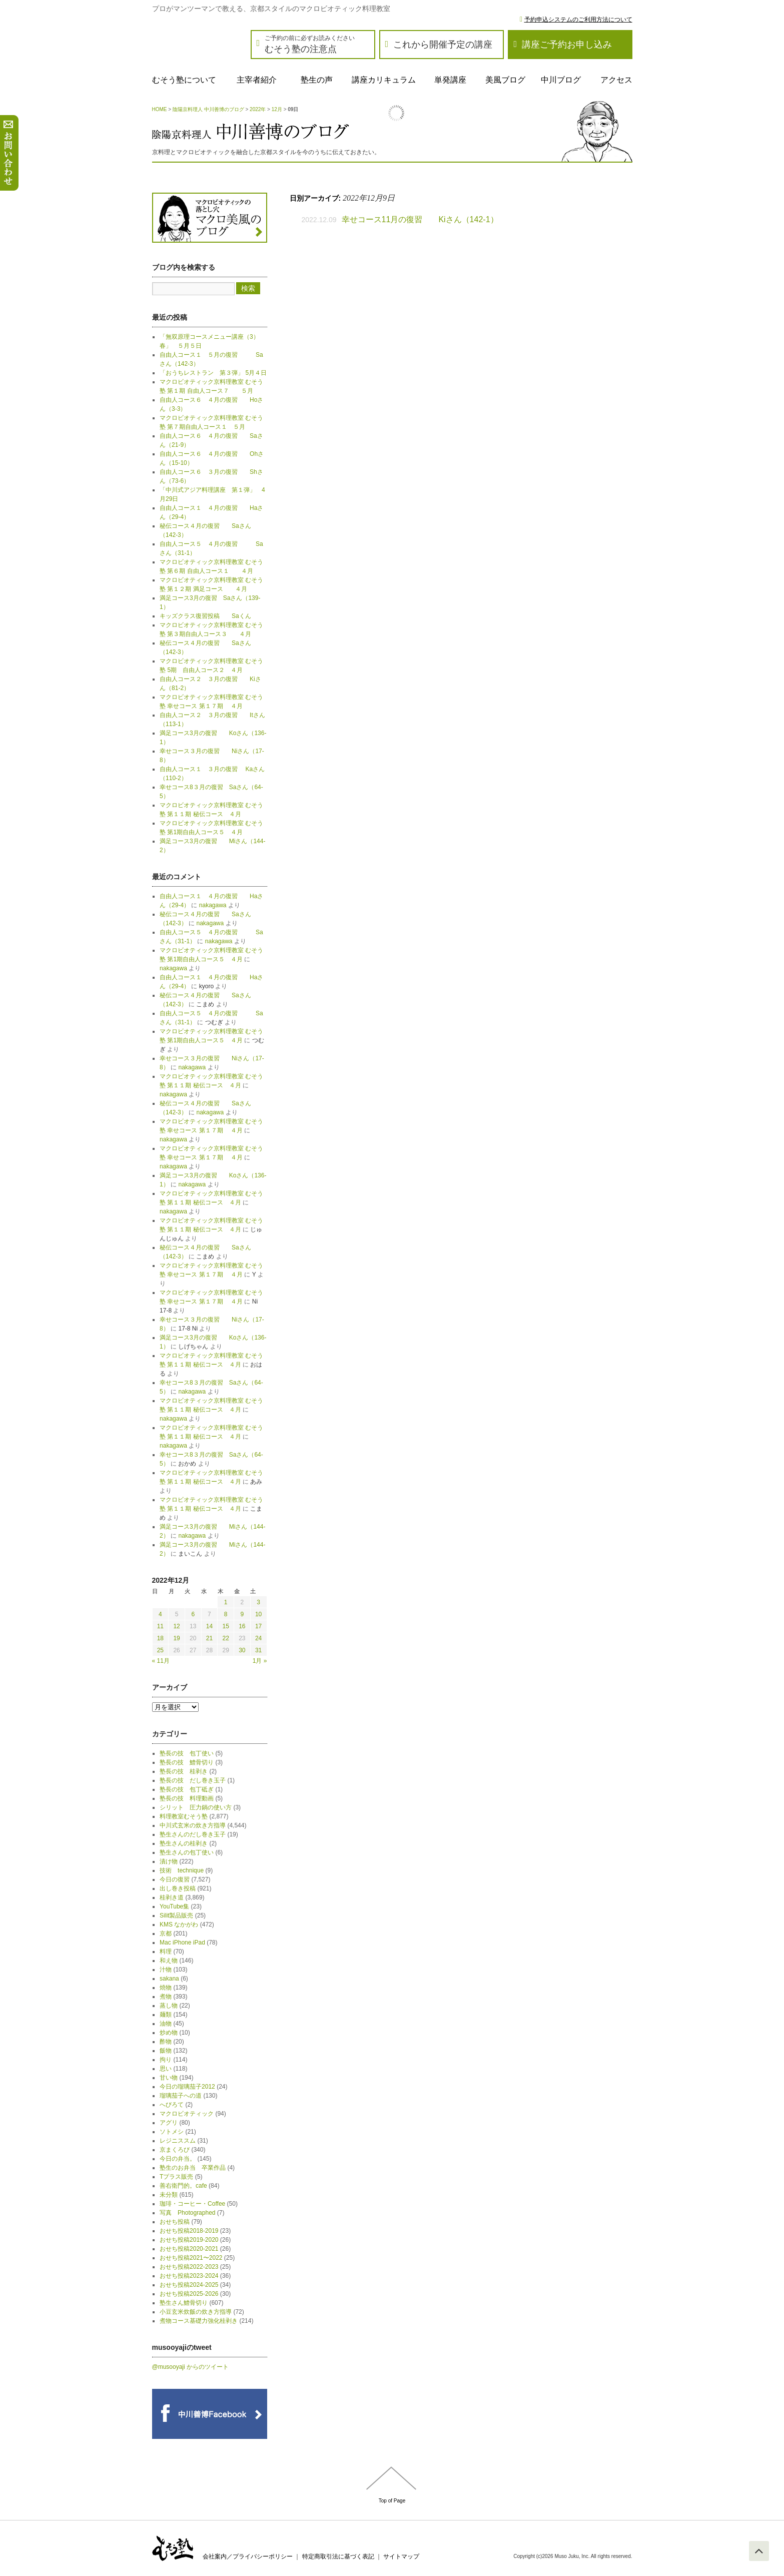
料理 (166, 1951)
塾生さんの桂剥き (184, 1843)
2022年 (258, 109)
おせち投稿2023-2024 (189, 2275)
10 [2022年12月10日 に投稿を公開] (258, 1614)
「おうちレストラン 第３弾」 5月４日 (213, 372)
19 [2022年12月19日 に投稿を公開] (176, 1638)
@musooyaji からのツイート (190, 2366)
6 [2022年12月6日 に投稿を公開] (193, 1614)
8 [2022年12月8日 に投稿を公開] (226, 1614)
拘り (166, 2059)
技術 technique (182, 1870)
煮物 (166, 1996)
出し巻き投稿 (178, 1888)
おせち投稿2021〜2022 (191, 2257)
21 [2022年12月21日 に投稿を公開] (209, 1638)
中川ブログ (561, 80)
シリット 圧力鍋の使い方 (196, 1807)
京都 (166, 1933)
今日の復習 (175, 1879)
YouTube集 (174, 1906)
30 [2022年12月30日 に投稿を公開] (242, 1650)
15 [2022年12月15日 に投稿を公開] (225, 1626)
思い (166, 2068)
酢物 (166, 2041)
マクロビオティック (187, 2113)
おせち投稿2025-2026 (189, 2293)
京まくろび (175, 2149)
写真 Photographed (187, 2212)
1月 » (260, 1660)
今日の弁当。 (178, 2158)
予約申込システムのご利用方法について (578, 19)
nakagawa (213, 905)
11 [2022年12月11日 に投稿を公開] (160, 1626)
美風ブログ (505, 80)
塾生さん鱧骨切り (184, 2302)
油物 (166, 2023)
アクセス (616, 80)
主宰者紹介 (257, 80)
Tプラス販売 (176, 2176)
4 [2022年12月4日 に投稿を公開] (160, 1614)
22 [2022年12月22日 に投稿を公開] (225, 1638)
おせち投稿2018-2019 (189, 2230)
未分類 (169, 2194)
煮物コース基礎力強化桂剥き (199, 2320)
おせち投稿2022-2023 (189, 2266)
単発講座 (450, 80)
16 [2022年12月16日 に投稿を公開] (242, 1626)
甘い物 (169, 2077)
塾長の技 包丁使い (187, 1753)
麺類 (166, 2014)
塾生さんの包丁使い (187, 1852)
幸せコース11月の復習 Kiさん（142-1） (420, 219)
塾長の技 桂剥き (184, 1771)
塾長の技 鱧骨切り (187, 1762)
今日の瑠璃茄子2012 (187, 2086)
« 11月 (161, 1660)
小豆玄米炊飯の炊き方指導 (196, 2311)
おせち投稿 (175, 2221)
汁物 (166, 1969)
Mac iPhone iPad (182, 1942)
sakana (169, 1978)
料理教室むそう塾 (184, 1816)
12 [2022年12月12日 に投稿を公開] (176, 1626)
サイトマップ (401, 2556)
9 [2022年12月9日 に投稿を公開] (242, 1614)
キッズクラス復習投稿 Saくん (208, 615)
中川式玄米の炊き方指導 (193, 1825)
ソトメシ (172, 2131)
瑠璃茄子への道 (181, 2095)
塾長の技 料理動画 (187, 1798)
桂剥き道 (172, 1897)
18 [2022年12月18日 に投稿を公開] (160, 1638)
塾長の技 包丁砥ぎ (187, 1789)
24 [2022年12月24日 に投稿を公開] (258, 1638)
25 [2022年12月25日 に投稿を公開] (160, 1650)
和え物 (169, 1960)
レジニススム (178, 2140)
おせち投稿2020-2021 (189, 2248)
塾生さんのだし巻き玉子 (193, 1834)
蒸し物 (169, 2005)
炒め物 (169, 2032)
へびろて (172, 2104)
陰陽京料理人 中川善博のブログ (208, 109)
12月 (277, 109)
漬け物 (169, 1861)
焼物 (166, 1987)
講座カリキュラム (384, 80)
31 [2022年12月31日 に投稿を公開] (258, 1650)
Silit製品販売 (176, 1915)
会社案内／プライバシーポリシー (248, 2556)
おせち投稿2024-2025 (189, 2284)
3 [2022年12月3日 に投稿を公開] (258, 1602)
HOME (159, 109)
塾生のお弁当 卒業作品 (193, 2167)
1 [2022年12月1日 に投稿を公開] (226, 1602)
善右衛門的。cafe (183, 2185)
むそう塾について (184, 80)
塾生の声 (317, 80)
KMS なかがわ (179, 1924)
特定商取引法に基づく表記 (338, 2556)
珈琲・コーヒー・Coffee (192, 2203)
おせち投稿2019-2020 (189, 2239)
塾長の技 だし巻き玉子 (193, 1780)
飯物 (166, 2050)
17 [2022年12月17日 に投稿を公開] (258, 1626)
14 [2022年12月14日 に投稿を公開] (209, 1626)
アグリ (169, 2122)
